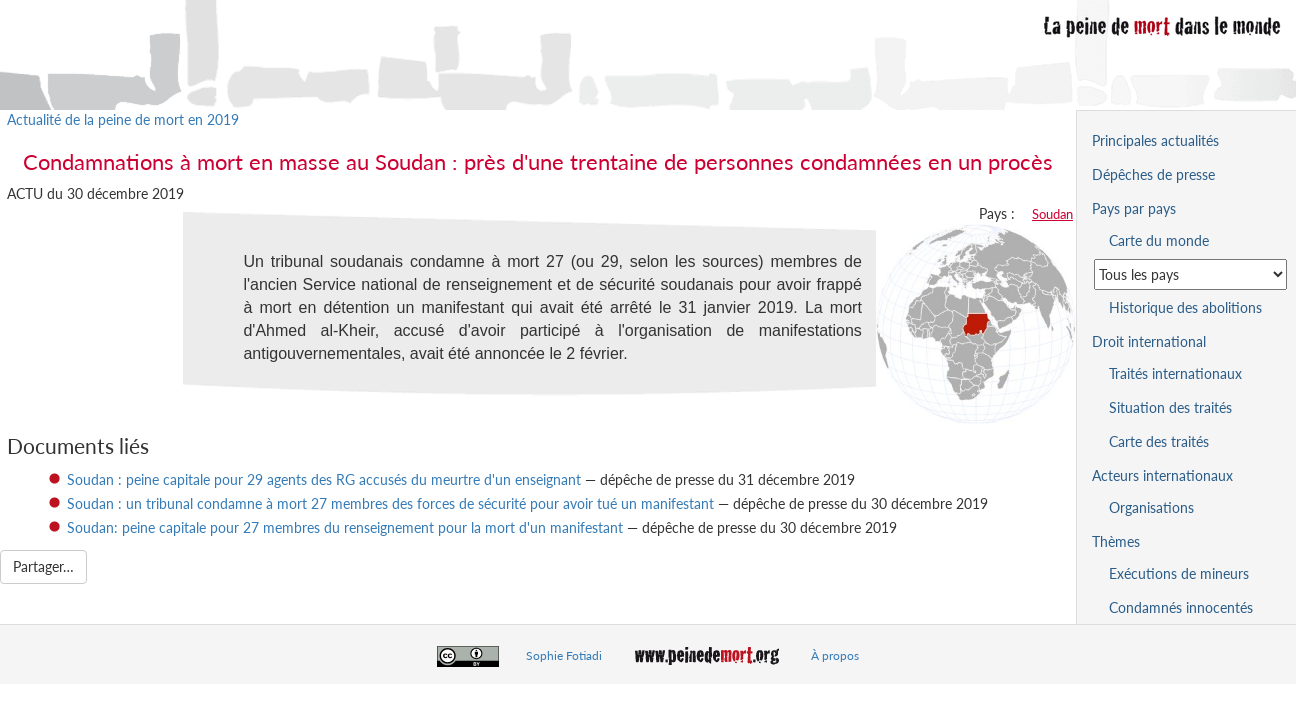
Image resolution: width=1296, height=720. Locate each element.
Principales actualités (1155, 140)
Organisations (1151, 507)
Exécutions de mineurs (1179, 573)
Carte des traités (1159, 441)
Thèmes (1116, 541)
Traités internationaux (1175, 373)
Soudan (1052, 214)
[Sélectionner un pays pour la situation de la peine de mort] (1190, 274)
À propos (835, 655)
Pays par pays (1134, 208)
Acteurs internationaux (1162, 475)
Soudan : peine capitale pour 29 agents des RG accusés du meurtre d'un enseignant (324, 479)
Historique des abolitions (1185, 307)
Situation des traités (1170, 407)
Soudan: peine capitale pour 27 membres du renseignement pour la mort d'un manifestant (345, 527)
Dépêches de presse (1153, 174)
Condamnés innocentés (1181, 607)
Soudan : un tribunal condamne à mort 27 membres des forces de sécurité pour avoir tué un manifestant (390, 503)
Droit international (1149, 341)
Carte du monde (1159, 240)
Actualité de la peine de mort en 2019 (123, 119)
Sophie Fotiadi (564, 655)
